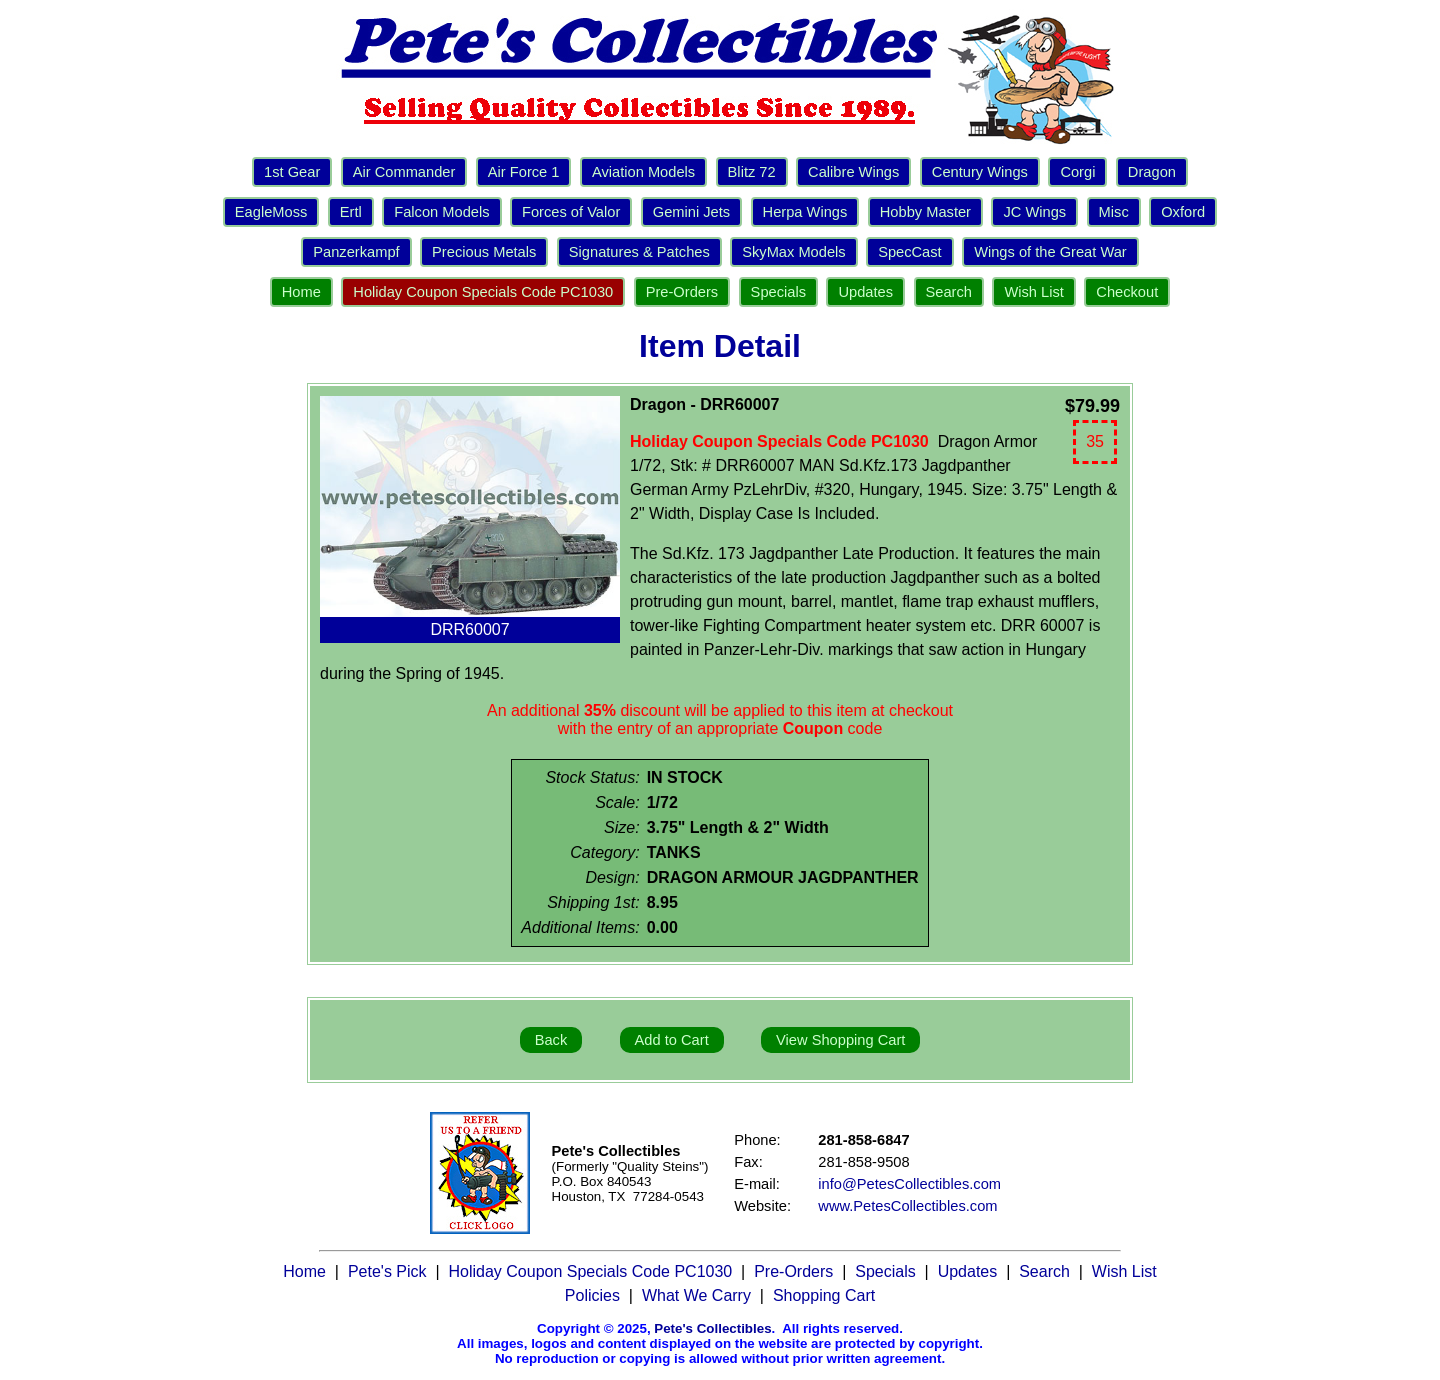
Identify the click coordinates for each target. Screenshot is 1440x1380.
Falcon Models (441, 212)
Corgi (1077, 172)
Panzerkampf (356, 252)
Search (949, 292)
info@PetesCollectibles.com (909, 1184)
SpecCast (910, 252)
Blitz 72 (752, 172)
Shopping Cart (824, 1295)
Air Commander (404, 172)
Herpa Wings (805, 212)
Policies (592, 1295)
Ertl (351, 212)
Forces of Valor (571, 212)
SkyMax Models (793, 252)
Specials (778, 292)
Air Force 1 (524, 172)
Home (301, 292)
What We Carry (696, 1295)
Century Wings (980, 172)
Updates (865, 292)
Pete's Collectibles (712, 1328)
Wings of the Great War (1050, 252)
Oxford (1183, 212)
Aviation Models (643, 172)
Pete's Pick (387, 1271)
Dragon (1152, 172)
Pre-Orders (682, 292)
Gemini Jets (691, 212)
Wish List (1033, 292)
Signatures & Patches (639, 252)
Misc (1114, 212)
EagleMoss (271, 212)
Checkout (1127, 292)
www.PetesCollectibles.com (907, 1206)
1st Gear (292, 172)
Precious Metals (484, 252)
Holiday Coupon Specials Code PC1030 (483, 292)
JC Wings (1034, 212)
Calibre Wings (853, 172)
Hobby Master (925, 212)
